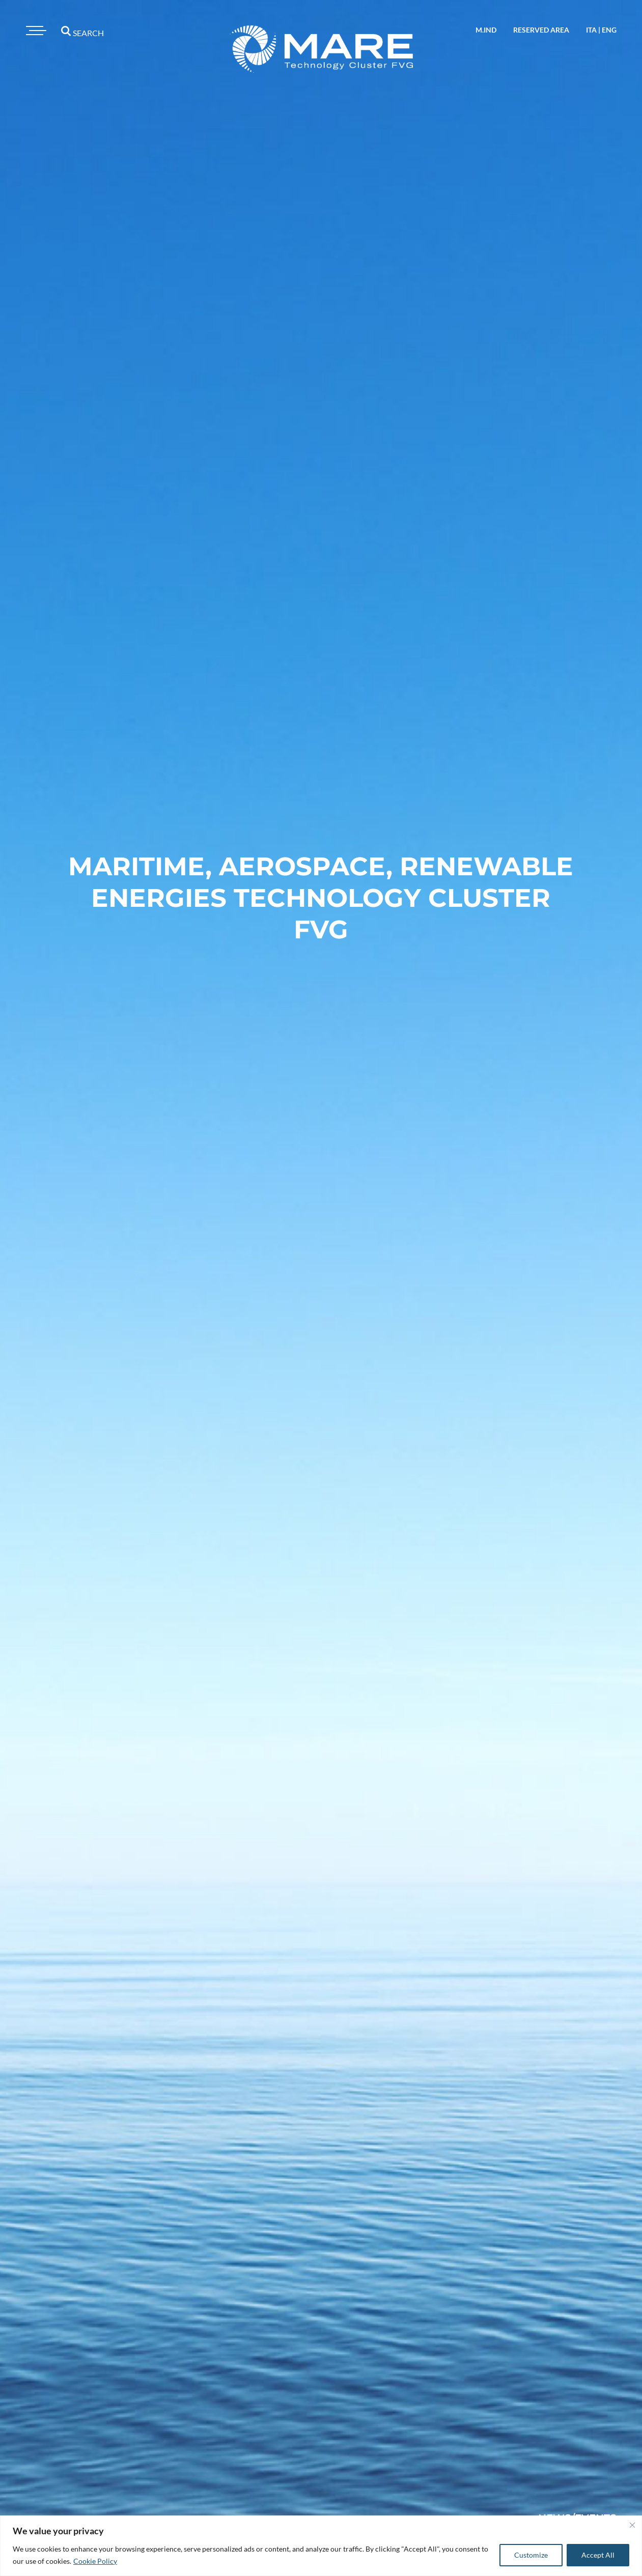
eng (609, 29)
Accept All (598, 2555)
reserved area (541, 29)
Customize (531, 2555)
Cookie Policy (95, 2561)
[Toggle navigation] (34, 30)
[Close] (632, 2525)
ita (591, 29)
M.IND (486, 29)
